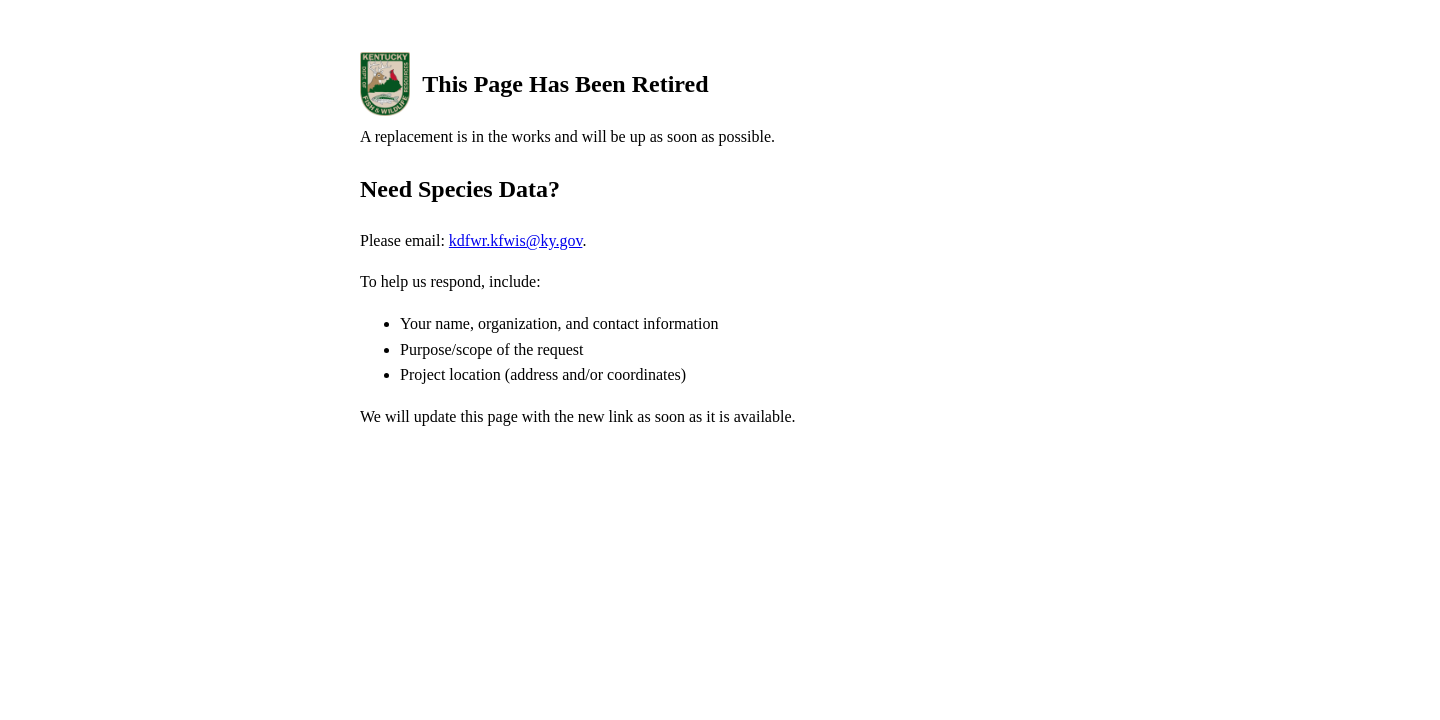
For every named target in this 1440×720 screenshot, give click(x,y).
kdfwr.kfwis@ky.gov (516, 240)
